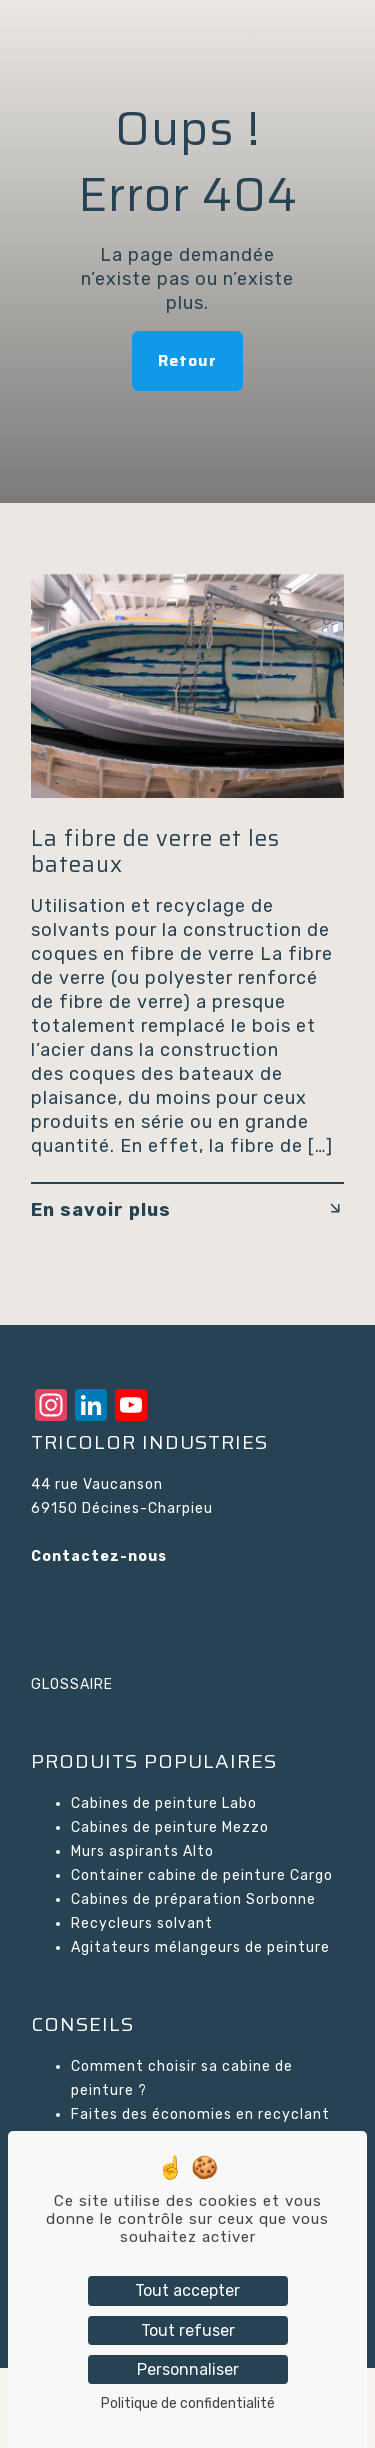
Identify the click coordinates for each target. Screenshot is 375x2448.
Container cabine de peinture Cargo (202, 1875)
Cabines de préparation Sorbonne (193, 1899)
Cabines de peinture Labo (164, 1803)
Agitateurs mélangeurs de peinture (200, 1947)
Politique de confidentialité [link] (188, 2403)
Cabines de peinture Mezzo (170, 1827)
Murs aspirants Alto (142, 1851)
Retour (187, 360)
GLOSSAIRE (72, 1684)
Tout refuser (188, 2330)
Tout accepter (187, 2290)
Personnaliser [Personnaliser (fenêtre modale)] (188, 2369)
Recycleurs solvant (142, 1923)
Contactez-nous (99, 1556)
